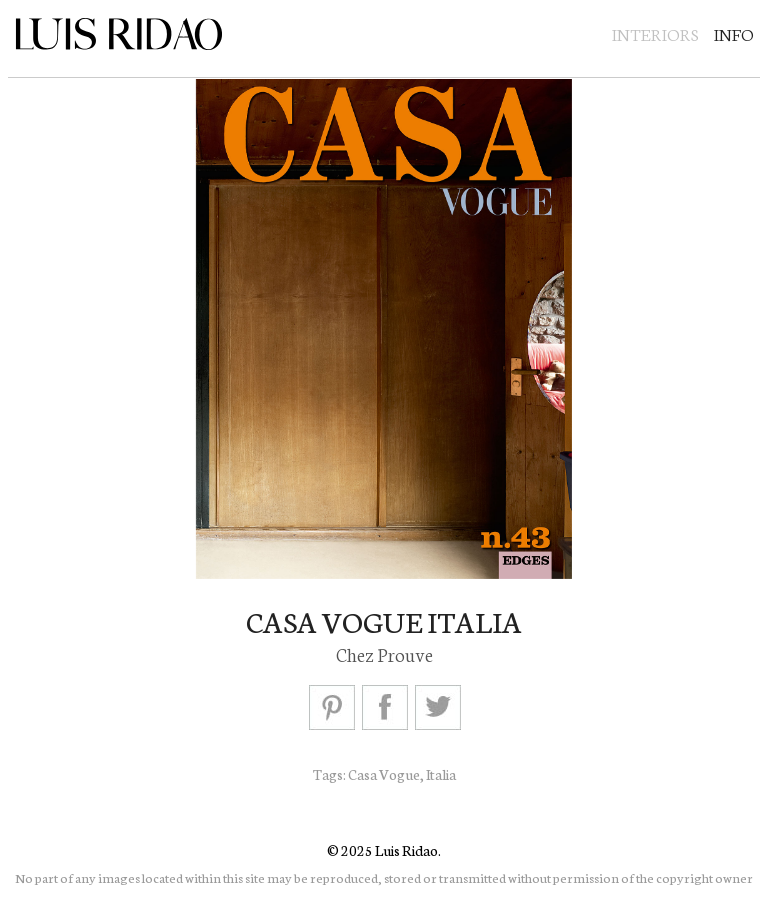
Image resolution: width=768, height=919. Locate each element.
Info (734, 33)
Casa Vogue (384, 774)
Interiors (655, 33)
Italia (441, 774)
